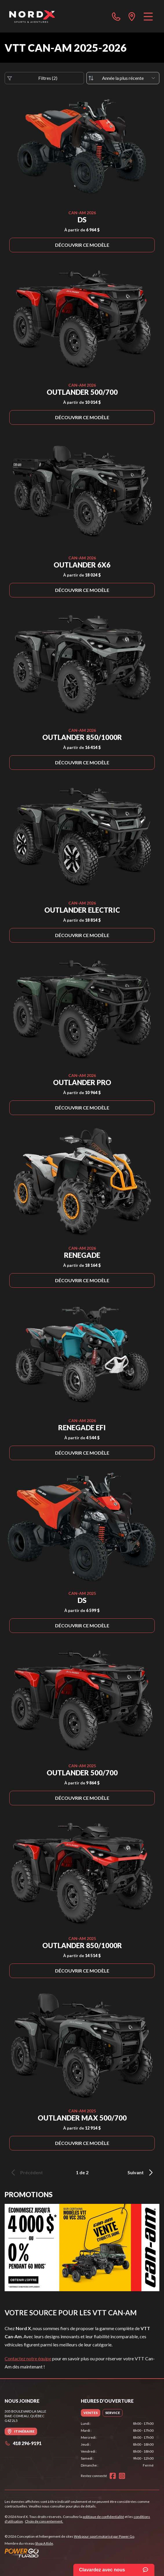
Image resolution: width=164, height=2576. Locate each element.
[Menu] (148, 16)
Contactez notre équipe (28, 2358)
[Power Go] (70, 2552)
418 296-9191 (23, 2443)
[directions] (131, 16)
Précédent (26, 2172)
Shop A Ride (44, 2543)
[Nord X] (32, 16)
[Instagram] (122, 2475)
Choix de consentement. (44, 2521)
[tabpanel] (117, 2444)
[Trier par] (122, 78)
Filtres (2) (32, 78)
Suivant (141, 2172)
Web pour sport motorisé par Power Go (104, 2536)
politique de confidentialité (103, 2516)
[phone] (116, 16)
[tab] (90, 2413)
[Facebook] (112, 2475)
